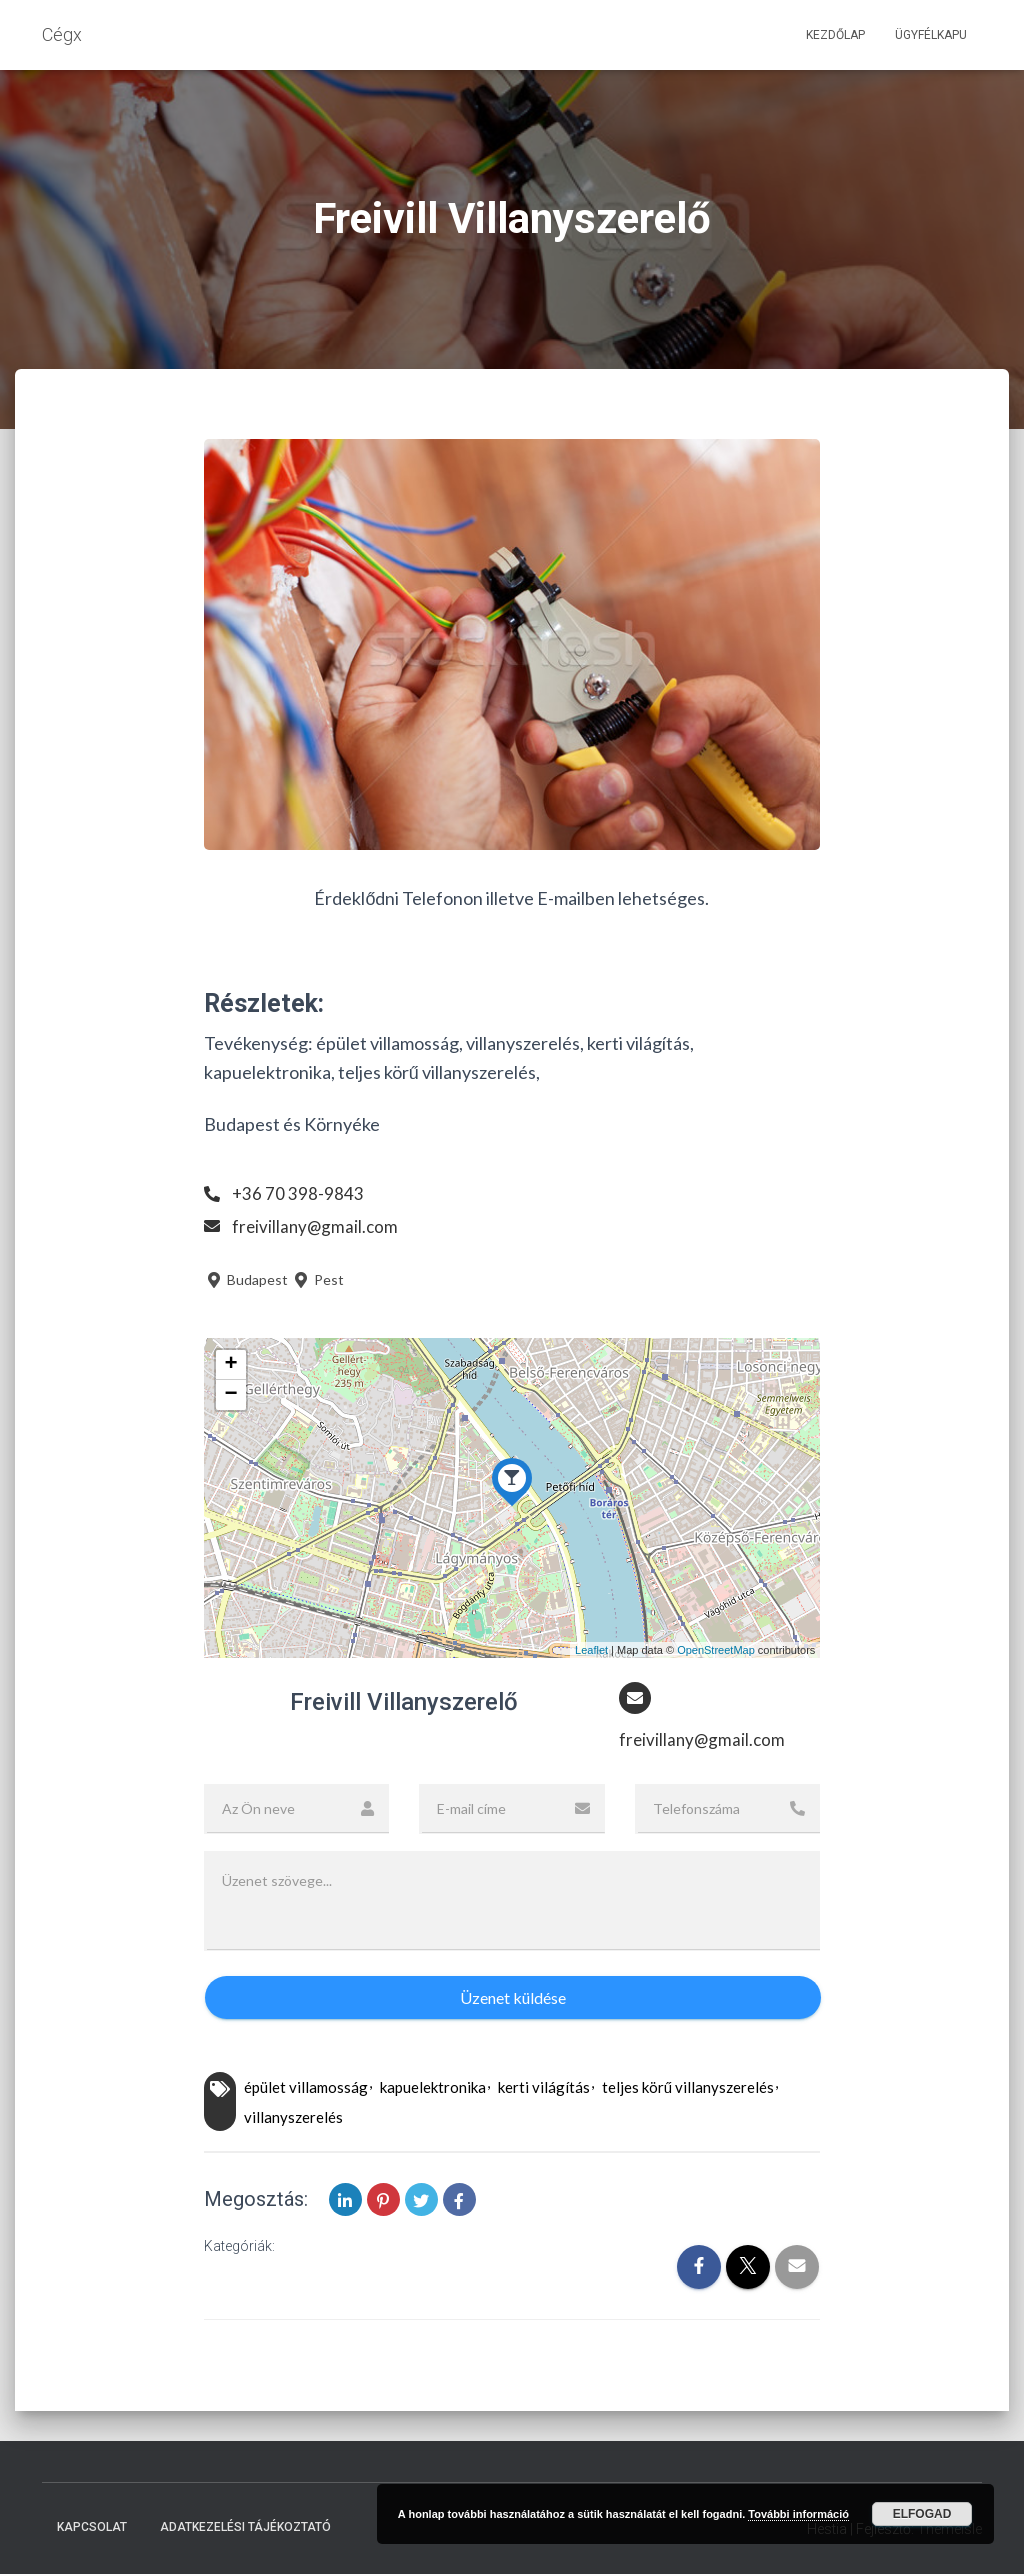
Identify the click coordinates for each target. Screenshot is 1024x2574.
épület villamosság (306, 2089)
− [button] (231, 1395)
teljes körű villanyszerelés (688, 2089)
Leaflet (591, 1650)
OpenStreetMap (716, 1650)
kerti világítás (544, 2089)
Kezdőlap (835, 35)
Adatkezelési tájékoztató (245, 2528)
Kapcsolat (92, 2528)
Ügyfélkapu (931, 35)
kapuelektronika (433, 2089)
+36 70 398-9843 (298, 1193)
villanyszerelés (293, 2118)
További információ (798, 2514)
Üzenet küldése (513, 1998)
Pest (317, 1279)
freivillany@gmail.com (317, 1226)
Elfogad (922, 2514)
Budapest (246, 1279)
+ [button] (231, 1365)
